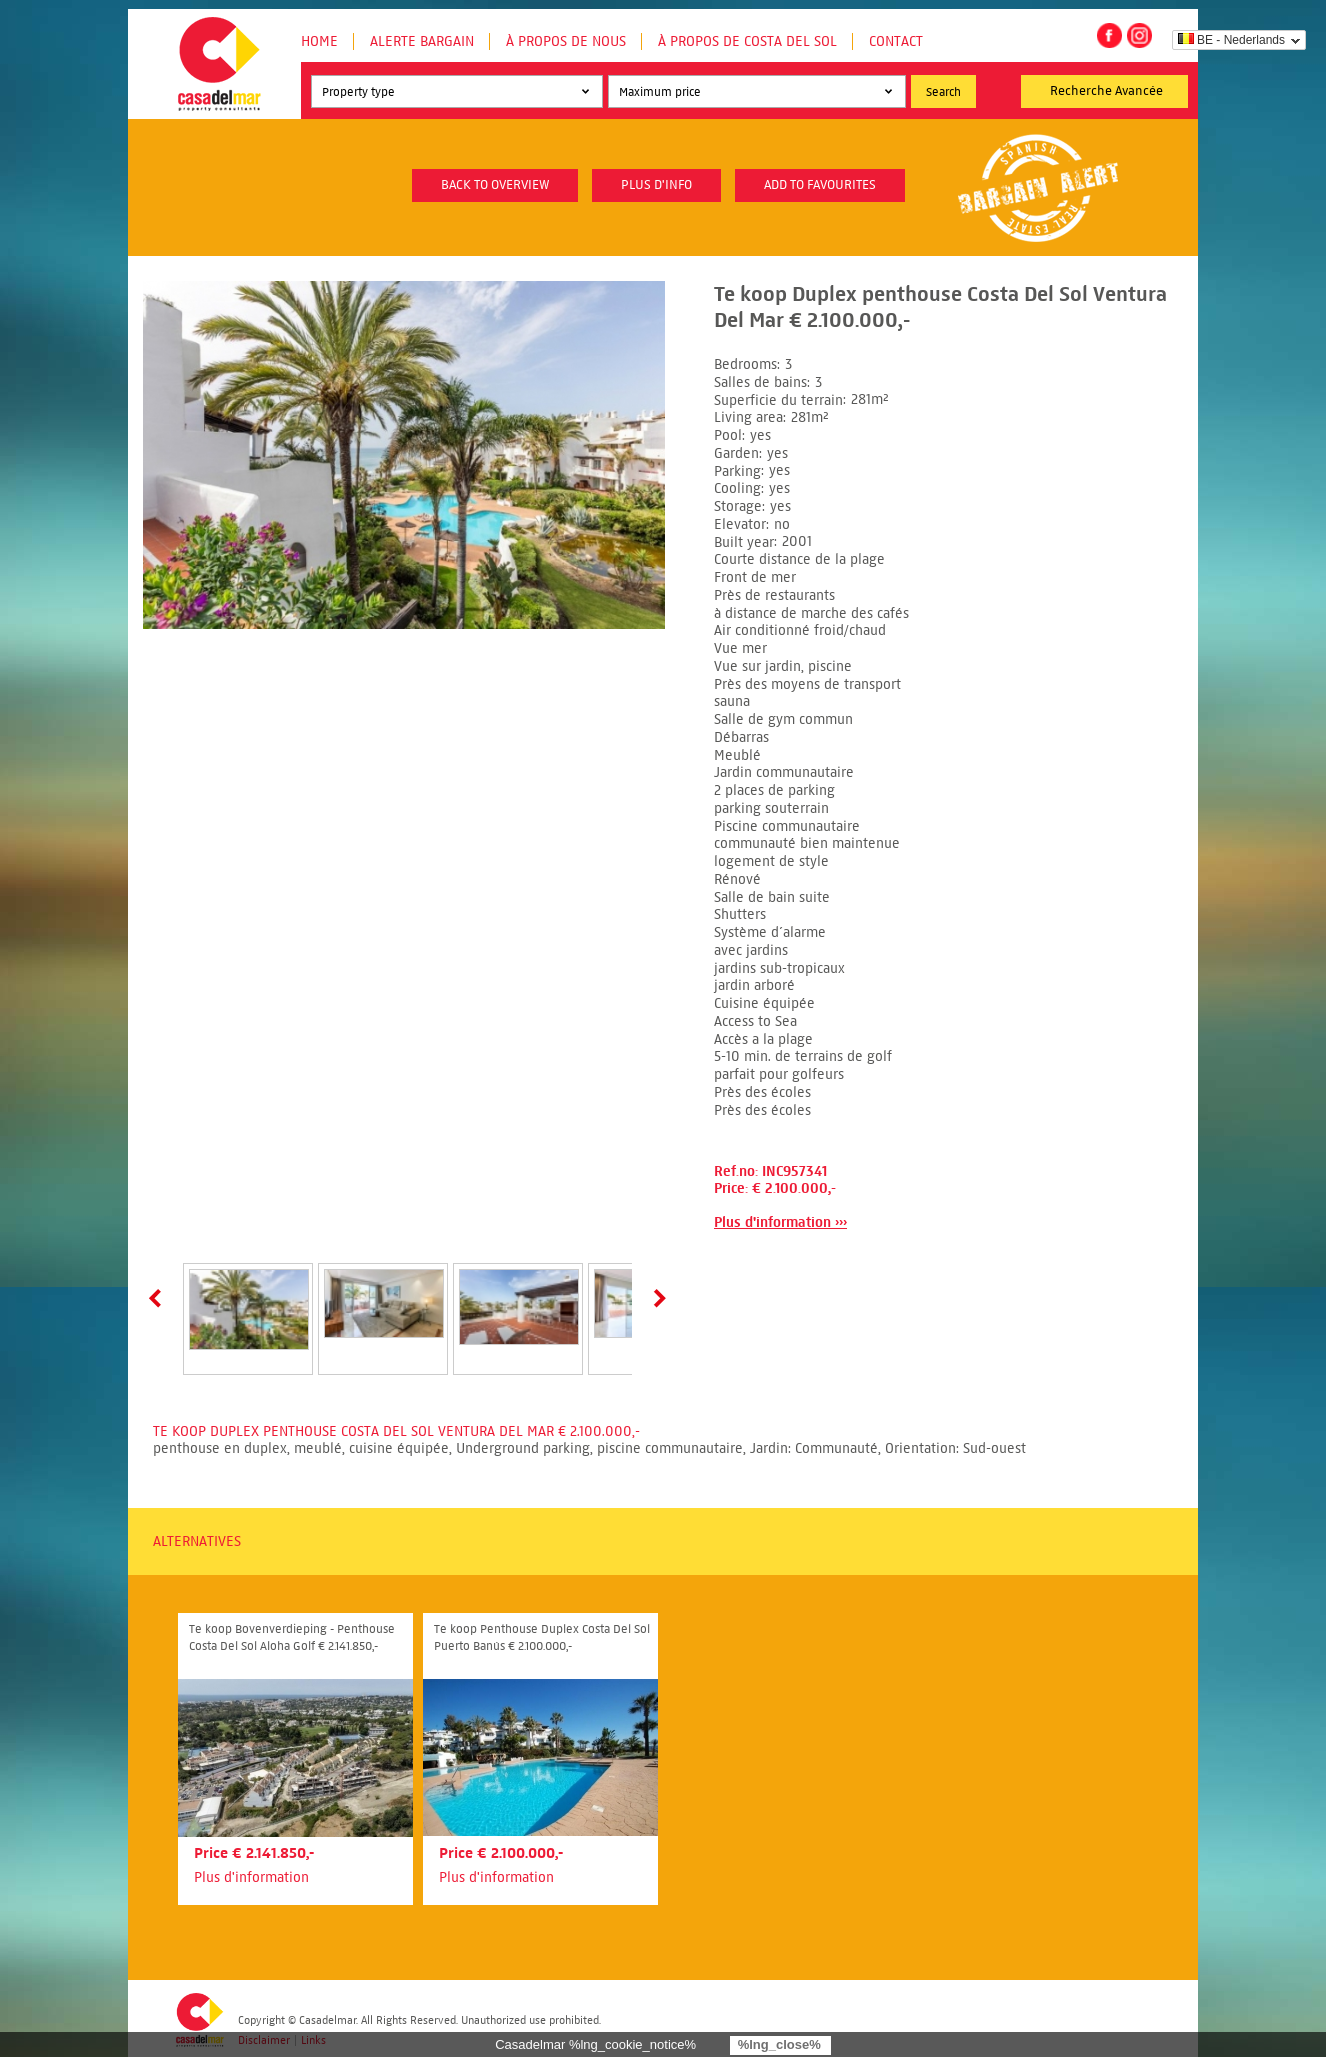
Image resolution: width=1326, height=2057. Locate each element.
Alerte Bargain (422, 41)
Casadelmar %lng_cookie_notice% (595, 2044)
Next (656, 1298)
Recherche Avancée (1106, 91)
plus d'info (656, 185)
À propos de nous (566, 41)
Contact (896, 41)
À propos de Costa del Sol (747, 41)
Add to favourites (820, 185)
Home (319, 41)
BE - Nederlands (1231, 40)
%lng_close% (779, 2044)
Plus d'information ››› (780, 1222)
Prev (159, 1298)
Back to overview (495, 185)
